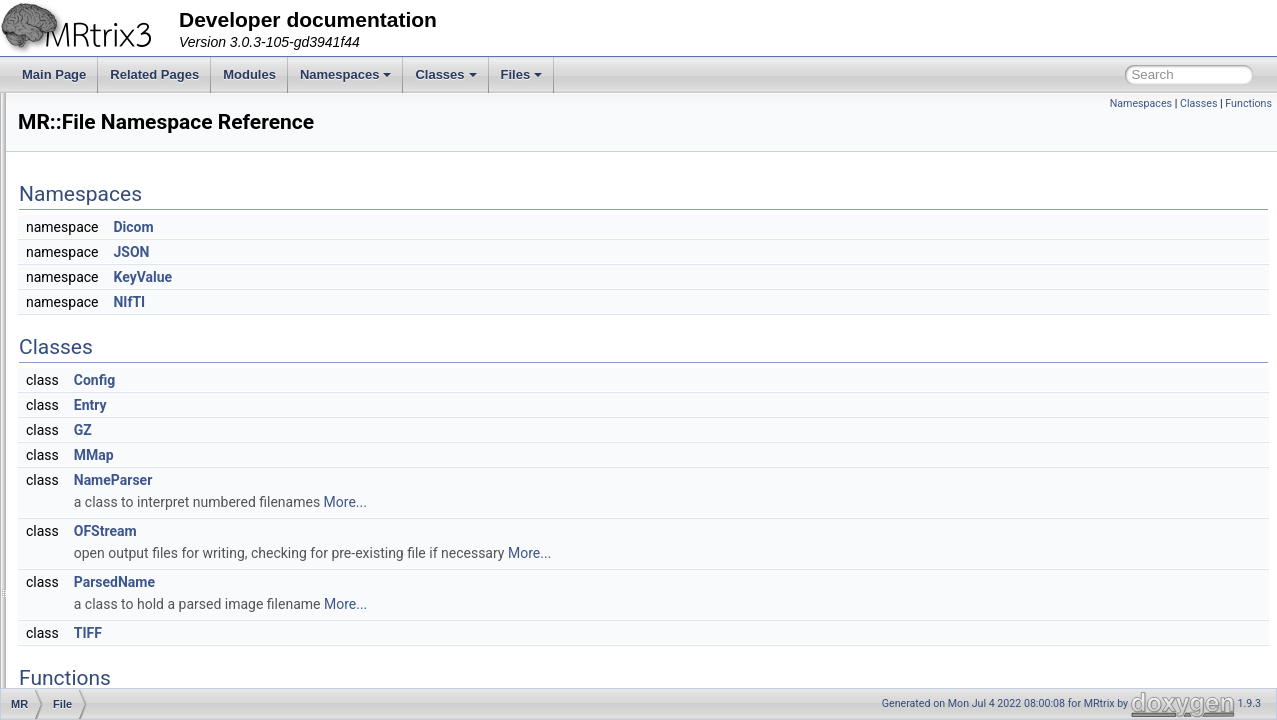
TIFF (338, 633)
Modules (249, 74)
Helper (99, 510)
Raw (94, 664)
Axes (95, 290)
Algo (94, 246)
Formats (104, 466)
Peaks (98, 620)
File (91, 400)
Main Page (54, 74)
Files (522, 74)
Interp (97, 554)
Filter (95, 422)
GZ (333, 430)
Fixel (94, 444)
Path (94, 598)
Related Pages (154, 74)
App (92, 268)
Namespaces (346, 74)
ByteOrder (109, 312)
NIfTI (379, 302)
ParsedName (364, 582)
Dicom (383, 227)
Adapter (103, 224)
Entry (340, 405)
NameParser (363, 480)
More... (595, 502)
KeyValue (392, 277)
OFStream (355, 531)
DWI (93, 378)
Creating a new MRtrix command (121, 114)
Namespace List (93, 180)
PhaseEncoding (124, 642)
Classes (445, 74)
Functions (1248, 103)
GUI (92, 488)
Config (344, 380)
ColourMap (111, 334)
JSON (381, 252)
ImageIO (105, 532)
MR (75, 202)
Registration (114, 686)
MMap (344, 455)
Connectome (116, 356)
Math (95, 576)
